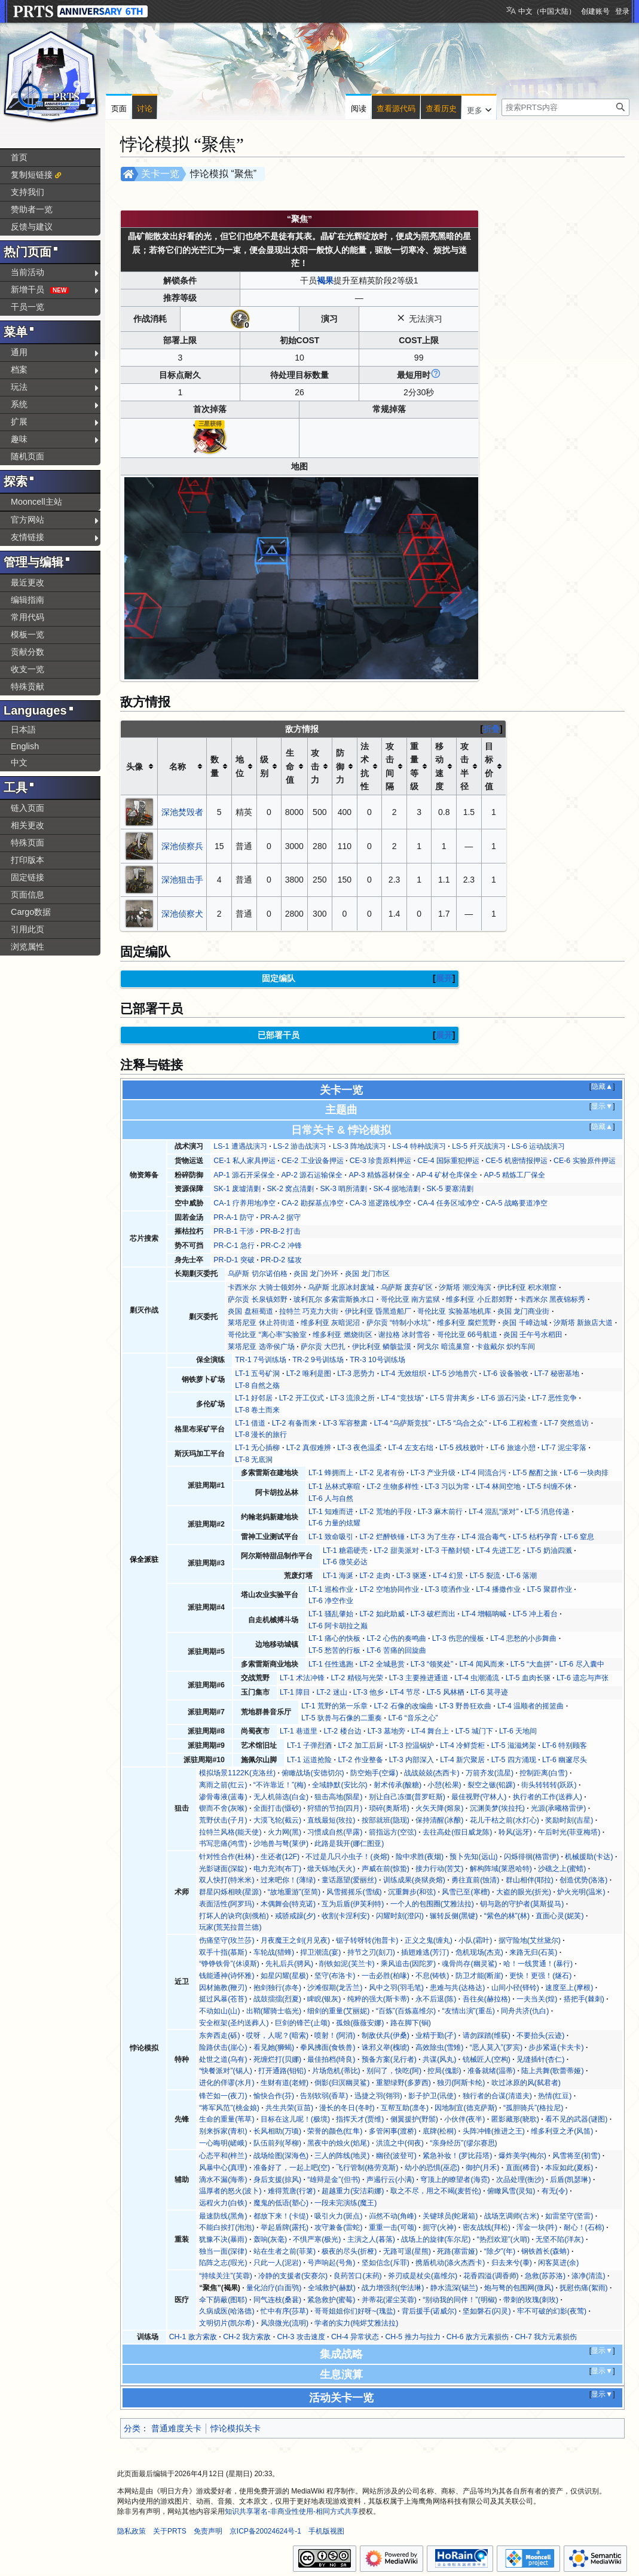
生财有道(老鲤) (284, 2082)
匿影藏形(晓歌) (515, 2119)
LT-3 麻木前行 (440, 1511)
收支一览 (27, 669)
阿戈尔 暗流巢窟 (443, 1346)
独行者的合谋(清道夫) (497, 2096)
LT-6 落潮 (521, 1575)
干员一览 (27, 307)
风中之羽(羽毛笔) (396, 1987)
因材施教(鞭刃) (223, 1987)
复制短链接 (32, 174)
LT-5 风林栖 (445, 1692)
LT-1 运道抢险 (309, 1760)
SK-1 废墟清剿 (237, 1189)
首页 (19, 157)
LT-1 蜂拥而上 (330, 1473)
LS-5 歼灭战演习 (478, 1146)
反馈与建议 (32, 226)
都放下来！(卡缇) (280, 2216)
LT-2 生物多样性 (392, 1486)
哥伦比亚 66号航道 (467, 1334)
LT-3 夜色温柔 (359, 1447)
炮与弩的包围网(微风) (519, 2288)
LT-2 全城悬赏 (381, 1664)
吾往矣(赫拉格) (486, 1999)
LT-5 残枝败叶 (461, 1447)
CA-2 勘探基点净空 (312, 1203)
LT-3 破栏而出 (433, 1614)
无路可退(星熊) (407, 2251)
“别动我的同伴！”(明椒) (460, 2300)
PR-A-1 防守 (233, 1217)
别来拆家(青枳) (223, 2131)
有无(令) (555, 2191)
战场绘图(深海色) (280, 2155)
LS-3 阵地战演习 (359, 1146)
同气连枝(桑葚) (277, 2300)
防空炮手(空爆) (374, 1773)
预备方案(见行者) (389, 2059)
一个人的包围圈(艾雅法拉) (432, 1904)
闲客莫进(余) (558, 2262)
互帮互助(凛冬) (405, 2108)
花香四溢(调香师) (490, 2276)
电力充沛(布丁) (277, 1868)
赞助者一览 (32, 209)
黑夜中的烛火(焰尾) (338, 2143)
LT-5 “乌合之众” (462, 1423)
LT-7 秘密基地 (556, 1373)
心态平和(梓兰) (223, 2155)
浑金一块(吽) (536, 2227)
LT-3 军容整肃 (345, 1423)
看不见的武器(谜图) (576, 2119)
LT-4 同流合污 (483, 1473)
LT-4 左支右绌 (411, 1447)
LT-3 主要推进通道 (418, 1678)
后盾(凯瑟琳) (570, 2179)
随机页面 (27, 456)
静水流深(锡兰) (454, 2288)
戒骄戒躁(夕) (295, 1916)
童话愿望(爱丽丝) (349, 1880)
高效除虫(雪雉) (439, 2047)
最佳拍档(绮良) (331, 2059)
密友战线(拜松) (486, 2227)
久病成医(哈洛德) (226, 2311)
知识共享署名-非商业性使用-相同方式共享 (292, 2511)
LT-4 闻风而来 (481, 1664)
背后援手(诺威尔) (429, 2311)
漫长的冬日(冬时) (346, 2108)
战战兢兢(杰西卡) (431, 1773)
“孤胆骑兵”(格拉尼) (533, 2108)
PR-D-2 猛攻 (281, 1260)
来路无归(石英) (533, 1952)
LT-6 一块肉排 (586, 1473)
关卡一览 (160, 174)
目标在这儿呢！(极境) (295, 2119)
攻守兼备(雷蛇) (338, 2227)
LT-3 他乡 (368, 1692)
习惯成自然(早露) (334, 1832)
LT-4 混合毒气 (483, 1537)
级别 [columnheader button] (264, 766)
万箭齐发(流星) (489, 1773)
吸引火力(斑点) (338, 2216)
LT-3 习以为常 (447, 1486)
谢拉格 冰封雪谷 (404, 1334)
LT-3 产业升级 (433, 1473)
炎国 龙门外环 (315, 1273)
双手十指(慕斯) (223, 1952)
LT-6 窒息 (579, 1537)
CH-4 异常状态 (355, 2337)
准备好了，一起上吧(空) (291, 2167)
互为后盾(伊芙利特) (353, 1904)
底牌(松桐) (439, 2131)
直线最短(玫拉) (331, 1820)
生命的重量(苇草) (226, 2119)
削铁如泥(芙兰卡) (346, 1964)
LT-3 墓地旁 (386, 1731)
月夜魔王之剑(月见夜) (295, 1940)
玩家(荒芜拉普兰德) (230, 1927)
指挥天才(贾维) (360, 2119)
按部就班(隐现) (385, 1820)
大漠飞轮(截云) (277, 1820)
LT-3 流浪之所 (352, 1398)
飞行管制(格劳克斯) (367, 2167)
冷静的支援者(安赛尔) (293, 2276)
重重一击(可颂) (393, 2227)
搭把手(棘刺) (584, 1999)
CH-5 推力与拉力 (412, 2337)
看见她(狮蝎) (273, 2047)
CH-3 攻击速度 (301, 2337)
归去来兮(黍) (511, 2262)
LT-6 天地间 (518, 1731)
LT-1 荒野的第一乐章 (334, 1706)
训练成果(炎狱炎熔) (414, 1880)
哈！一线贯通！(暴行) (538, 1964)
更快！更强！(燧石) (540, 1975)
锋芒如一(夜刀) (223, 2096)
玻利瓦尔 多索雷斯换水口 (333, 1299)
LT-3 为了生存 (433, 1537)
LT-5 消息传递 (547, 1511)
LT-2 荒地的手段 (385, 1511)
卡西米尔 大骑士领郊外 (264, 1287)
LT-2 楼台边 (342, 1731)
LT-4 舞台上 (430, 1731)
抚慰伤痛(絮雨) (583, 2288)
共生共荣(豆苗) (289, 2108)
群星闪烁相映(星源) (230, 1892)
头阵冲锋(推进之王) (494, 2131)
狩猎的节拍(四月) (334, 1808)
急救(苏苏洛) (545, 2276)
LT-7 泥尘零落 (564, 1447)
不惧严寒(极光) (317, 2239)
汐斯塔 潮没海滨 (465, 1287)
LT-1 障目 (295, 1692)
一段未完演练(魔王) (345, 2203)
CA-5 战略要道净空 (516, 1203)
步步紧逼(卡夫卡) (555, 2047)
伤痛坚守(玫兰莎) (226, 1940)
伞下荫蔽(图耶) (223, 2300)
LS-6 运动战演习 (538, 1146)
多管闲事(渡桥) (393, 2131)
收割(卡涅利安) (345, 1916)
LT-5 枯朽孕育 (535, 1537)
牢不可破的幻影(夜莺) (551, 2311)
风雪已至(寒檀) (466, 1892)
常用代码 (27, 617)
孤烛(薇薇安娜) (360, 2023)
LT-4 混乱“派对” (493, 1511)
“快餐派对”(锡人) (225, 2071)
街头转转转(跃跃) (548, 1785)
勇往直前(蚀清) (475, 1880)
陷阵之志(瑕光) (223, 2262)
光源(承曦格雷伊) (558, 1808)
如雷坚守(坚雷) (569, 2216)
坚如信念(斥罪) (385, 2262)
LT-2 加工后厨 (360, 1745)
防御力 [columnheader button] (340, 766)
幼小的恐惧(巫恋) (432, 2167)
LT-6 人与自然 (330, 1498)
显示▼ (602, 1106)
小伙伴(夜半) (464, 2119)
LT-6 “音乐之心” (413, 1718)
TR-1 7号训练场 (260, 1360)
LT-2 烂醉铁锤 (381, 1537)
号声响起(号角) (331, 2262)
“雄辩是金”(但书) (333, 2179)
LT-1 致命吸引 (330, 1537)
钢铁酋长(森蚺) (545, 2251)
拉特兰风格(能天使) (230, 1832)
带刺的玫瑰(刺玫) (530, 2300)
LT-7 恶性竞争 (554, 1398)
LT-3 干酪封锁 (447, 1550)
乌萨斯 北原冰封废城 (341, 1287)
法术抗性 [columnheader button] (364, 766)
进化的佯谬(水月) (226, 2082)
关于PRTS (169, 2531)
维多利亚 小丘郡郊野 (479, 1299)
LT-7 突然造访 (566, 1423)
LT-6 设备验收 (505, 1373)
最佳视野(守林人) (478, 1797)
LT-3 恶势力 (356, 1373)
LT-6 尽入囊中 (581, 1664)
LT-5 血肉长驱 (528, 1678)
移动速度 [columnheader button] (439, 766)
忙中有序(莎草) (284, 2311)
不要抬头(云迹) (540, 2035)
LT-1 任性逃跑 (330, 1664)
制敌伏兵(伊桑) (385, 2035)
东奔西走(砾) (219, 2035)
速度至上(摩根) (569, 1987)
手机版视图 (326, 2531)
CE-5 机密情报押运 (516, 1160)
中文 (19, 762)
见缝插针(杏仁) (540, 2059)
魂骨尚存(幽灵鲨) (469, 1964)
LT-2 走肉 (374, 1575)
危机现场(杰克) (479, 1952)
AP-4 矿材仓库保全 (447, 1175)
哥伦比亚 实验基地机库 (454, 1311)
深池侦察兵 (182, 846)
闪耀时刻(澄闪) (400, 1916)
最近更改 (27, 582)
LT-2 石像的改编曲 (403, 1706)
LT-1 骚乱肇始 (330, 1614)
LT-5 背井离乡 (452, 1398)
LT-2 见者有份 (381, 1473)
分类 (132, 2428)
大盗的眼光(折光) (523, 1892)
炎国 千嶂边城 (524, 1322)
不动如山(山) (219, 2011)
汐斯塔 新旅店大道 (583, 1322)
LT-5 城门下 (474, 1731)
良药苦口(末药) (357, 2276)
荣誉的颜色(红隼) (334, 2131)
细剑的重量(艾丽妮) (338, 2011)
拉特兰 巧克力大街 (308, 1311)
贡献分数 (27, 652)
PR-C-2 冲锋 (281, 1245)
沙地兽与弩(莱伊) (280, 1843)
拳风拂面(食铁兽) (327, 2047)
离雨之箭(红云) (223, 1785)
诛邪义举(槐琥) (385, 2047)
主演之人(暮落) (371, 2239)
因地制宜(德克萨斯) (466, 2108)
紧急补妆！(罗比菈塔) (457, 2155)
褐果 (325, 280)
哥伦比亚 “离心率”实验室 (267, 1334)
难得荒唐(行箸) (292, 2191)
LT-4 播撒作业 (498, 1589)
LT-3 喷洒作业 (447, 1589)
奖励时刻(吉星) (569, 1820)
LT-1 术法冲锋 (302, 1678)
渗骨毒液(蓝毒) (223, 1797)
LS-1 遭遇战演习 (240, 1146)
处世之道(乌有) (223, 2059)
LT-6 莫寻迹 (489, 1692)
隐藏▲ (602, 1086)
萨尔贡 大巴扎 (323, 1346)
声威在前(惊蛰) (385, 1868)
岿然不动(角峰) (393, 2216)
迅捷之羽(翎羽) (378, 2096)
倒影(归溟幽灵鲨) (341, 2082)
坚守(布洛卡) (334, 1975)
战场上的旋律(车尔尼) (435, 2239)
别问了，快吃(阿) (393, 2071)
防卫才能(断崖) (479, 1975)
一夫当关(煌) (536, 1999)
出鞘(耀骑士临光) (273, 2011)
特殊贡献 (27, 686)
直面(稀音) (522, 2167)
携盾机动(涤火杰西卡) (450, 2262)
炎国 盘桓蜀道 (250, 1311)
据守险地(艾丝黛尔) (530, 1940)
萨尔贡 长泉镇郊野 (257, 1299)
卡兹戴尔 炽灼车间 (505, 1346)
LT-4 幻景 (448, 1575)
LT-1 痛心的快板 (334, 1638)
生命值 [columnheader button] (290, 766)
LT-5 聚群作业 (549, 1589)
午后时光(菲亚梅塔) (569, 1832)
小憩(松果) (444, 1785)
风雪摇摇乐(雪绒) (353, 1892)
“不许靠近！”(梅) (279, 1785)
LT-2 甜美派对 (396, 1550)
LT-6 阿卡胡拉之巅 (338, 1626)
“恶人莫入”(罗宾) (496, 2047)
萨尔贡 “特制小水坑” (398, 1322)
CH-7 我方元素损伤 (546, 2337)
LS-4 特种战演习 (418, 1146)
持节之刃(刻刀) (371, 1952)
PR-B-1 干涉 (233, 1231)
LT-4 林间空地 (498, 1486)
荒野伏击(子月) (223, 1820)
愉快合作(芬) (273, 2096)
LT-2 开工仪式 (301, 1398)
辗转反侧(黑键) (454, 1916)
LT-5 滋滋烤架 (513, 1745)
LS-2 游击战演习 (299, 1146)
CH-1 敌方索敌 (193, 2337)
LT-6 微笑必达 (345, 1562)
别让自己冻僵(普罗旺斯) (407, 1797)
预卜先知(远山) (473, 1856)
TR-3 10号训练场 (377, 1360)
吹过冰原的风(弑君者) (526, 2082)
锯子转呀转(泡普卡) (367, 1940)
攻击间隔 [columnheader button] (390, 766)
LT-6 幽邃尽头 (564, 1760)
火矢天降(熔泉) (439, 1808)
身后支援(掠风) (277, 2179)
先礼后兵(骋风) (289, 1964)
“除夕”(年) (499, 2251)
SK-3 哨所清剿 (343, 1189)
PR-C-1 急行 (233, 1245)
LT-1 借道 (250, 1423)
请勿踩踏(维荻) (486, 2035)
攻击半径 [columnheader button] (464, 766)
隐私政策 (131, 2531)
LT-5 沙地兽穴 (454, 1373)
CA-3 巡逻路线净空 (380, 1203)
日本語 (23, 729)
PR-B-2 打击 (280, 1231)
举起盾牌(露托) (284, 2227)
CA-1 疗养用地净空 (244, 1203)
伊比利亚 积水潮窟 (527, 1287)
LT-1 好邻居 (254, 1398)
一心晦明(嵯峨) (223, 2143)
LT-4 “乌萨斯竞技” (402, 1423)
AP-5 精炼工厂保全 (515, 1175)
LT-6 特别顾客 (564, 1745)
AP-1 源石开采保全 (244, 1175)
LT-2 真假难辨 (308, 1447)
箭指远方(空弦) (393, 1832)
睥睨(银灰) (324, 1999)
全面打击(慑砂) (277, 1808)
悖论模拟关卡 (235, 2428)
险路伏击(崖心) (223, 2047)
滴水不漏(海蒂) (223, 2179)
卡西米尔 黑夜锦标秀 (552, 1299)
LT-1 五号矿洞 (257, 1373)
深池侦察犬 (182, 913)
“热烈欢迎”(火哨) (503, 2239)
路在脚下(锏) (410, 2023)
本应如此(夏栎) (569, 2167)
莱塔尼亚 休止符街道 (261, 1322)
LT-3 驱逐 (411, 1575)
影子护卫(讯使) (432, 2096)
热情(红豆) (554, 2096)
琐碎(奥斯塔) (389, 1808)
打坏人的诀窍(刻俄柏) (233, 1916)
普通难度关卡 (176, 2428)
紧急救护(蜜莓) (331, 2300)
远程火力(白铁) (223, 2203)
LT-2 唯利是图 (308, 1373)
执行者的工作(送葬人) (547, 1797)
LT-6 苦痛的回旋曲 (396, 1650)
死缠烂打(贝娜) (277, 2059)
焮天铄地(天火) (331, 1868)
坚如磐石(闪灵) (486, 2311)
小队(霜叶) (475, 1940)
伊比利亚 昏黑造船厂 (378, 1311)
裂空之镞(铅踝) (491, 1785)
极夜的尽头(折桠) (349, 2251)
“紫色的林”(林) (507, 1916)
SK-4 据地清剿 (397, 1189)
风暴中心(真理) (223, 2167)
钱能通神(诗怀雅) (226, 1975)
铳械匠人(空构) (486, 2059)
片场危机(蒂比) (336, 2071)
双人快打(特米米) (226, 1880)
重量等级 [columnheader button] (414, 766)
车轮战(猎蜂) (273, 1952)
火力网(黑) (284, 1832)
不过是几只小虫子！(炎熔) (347, 1856)
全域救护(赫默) (332, 2288)
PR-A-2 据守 (280, 1217)
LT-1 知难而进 (330, 1511)
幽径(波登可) (396, 2155)
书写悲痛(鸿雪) (223, 1843)
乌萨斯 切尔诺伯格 (257, 1273)
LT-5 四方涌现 (513, 1760)
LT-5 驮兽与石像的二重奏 (341, 1718)
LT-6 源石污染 (503, 1398)
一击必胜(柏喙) (385, 1975)
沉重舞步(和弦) (412, 1892)
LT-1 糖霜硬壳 (345, 1550)
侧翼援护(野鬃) (414, 2119)
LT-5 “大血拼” (531, 1664)
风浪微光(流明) (284, 2323)
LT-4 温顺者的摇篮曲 (530, 1706)
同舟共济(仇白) (525, 2011)
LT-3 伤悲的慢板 (458, 1638)
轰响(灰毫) (270, 2239)
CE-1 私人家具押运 (244, 1160)
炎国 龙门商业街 (523, 1311)
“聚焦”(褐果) (219, 2288)
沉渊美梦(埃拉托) (497, 1808)
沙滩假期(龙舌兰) (334, 1987)
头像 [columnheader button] (134, 766)
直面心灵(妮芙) (559, 1916)
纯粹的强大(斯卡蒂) (378, 1999)
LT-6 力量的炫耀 (334, 1523)
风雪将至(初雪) (576, 2155)
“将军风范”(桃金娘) (229, 2108)
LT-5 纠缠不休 (549, 1486)
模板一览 (27, 634)
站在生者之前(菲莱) (284, 2251)
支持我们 (27, 192)
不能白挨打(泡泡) (226, 2227)
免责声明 (208, 2531)
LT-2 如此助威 (381, 1614)
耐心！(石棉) (584, 2227)
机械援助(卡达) (589, 1856)
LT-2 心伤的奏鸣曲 (396, 1638)
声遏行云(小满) (390, 2179)
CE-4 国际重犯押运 (448, 1160)
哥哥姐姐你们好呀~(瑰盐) (354, 2311)
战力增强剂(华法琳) (393, 2288)
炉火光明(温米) (581, 1892)
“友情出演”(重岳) (468, 2011)
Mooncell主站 (36, 501)
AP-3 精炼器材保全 (379, 1175)
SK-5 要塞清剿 (450, 1189)
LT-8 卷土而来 (257, 1410)
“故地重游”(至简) (294, 1892)
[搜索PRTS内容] (565, 107)
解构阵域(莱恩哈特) (501, 1868)
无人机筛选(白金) (280, 1797)
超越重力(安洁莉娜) (353, 2191)
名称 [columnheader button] (177, 766)
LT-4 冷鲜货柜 (462, 1745)
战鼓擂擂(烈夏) (277, 1999)
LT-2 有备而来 (294, 1423)
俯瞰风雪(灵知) (511, 2191)
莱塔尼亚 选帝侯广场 (261, 1346)
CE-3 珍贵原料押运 (380, 1160)
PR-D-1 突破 (233, 1260)
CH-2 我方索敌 (247, 2337)
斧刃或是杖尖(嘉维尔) (422, 2276)
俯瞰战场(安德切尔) (313, 1773)
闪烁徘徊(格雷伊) (531, 1856)
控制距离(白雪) (543, 1773)
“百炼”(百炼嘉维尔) (406, 2011)
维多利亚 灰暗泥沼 (330, 1322)
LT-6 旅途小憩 (512, 1447)
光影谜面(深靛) (223, 1868)
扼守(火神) (439, 2227)
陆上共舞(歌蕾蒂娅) (552, 2071)
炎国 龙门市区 (367, 1273)
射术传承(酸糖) (397, 1785)
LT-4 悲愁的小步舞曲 (523, 1638)
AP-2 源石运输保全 (312, 1175)
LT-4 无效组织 (403, 1373)
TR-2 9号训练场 (318, 1360)
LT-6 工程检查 (515, 1423)
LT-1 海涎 (338, 1575)
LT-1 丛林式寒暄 (334, 1486)
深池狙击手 (182, 879)
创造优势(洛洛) (583, 1880)
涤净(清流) (588, 2276)
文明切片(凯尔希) (226, 2323)
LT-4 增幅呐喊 (483, 1614)
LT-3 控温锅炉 (411, 1745)
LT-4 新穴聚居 (462, 1760)
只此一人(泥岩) (277, 2262)
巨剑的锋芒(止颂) (302, 2023)
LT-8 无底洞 (254, 1459)
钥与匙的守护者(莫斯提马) (522, 1904)
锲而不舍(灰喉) (223, 1808)
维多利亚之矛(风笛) (562, 2131)
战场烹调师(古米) (511, 2216)
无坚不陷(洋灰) (559, 2239)
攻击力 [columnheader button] (315, 766)
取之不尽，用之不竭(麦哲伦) (435, 2191)
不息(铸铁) (432, 1975)
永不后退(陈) (435, 1999)
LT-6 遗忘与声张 (583, 1678)
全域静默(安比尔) (339, 1785)
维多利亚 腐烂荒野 (466, 1322)
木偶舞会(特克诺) (288, 1904)
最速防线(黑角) (223, 2216)
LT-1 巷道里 (298, 1731)
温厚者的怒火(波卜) (230, 2191)
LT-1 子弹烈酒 (309, 1745)
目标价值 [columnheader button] (489, 766)
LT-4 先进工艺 (498, 1550)
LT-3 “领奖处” (432, 1664)
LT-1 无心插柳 (257, 1447)
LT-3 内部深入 (411, 1760)
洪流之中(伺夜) (400, 2143)
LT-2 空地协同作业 (388, 1589)
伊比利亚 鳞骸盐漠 (381, 1346)
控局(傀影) (444, 2071)
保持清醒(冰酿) (439, 1820)
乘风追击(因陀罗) (408, 1964)
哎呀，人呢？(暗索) (277, 2035)
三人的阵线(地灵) (341, 2155)
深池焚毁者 (182, 812)
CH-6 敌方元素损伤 (478, 2337)
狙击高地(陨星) (338, 1797)
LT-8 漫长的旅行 (261, 1434)
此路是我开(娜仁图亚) (349, 1843)
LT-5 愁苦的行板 (334, 1650)
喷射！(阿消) (334, 2035)
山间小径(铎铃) (515, 1987)
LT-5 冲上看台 (535, 1614)
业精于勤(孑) (435, 2035)
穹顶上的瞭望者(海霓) (455, 2179)
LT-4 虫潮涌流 (476, 1678)
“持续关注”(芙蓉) (225, 2276)
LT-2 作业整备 (360, 1760)
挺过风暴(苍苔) (223, 1999)
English (25, 746)
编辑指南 (27, 600)
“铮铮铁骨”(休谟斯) (229, 1964)
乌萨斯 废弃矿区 (407, 1287)
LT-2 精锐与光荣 (357, 1678)
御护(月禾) (482, 2167)
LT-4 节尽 (405, 1692)
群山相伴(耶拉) (530, 1880)
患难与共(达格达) (457, 1987)
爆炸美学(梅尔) (522, 2155)
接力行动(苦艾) (439, 1868)
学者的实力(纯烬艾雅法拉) (356, 2323)
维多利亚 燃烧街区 (342, 1334)
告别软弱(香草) (324, 2096)
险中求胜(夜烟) (420, 1856)
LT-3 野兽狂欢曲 (465, 1706)
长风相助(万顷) (277, 2131)
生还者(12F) (280, 1856)
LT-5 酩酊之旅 (535, 1473)
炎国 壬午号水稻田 (532, 1334)
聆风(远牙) (515, 1832)
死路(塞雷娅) (457, 2251)
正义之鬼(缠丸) (429, 1940)
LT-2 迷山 (331, 1692)
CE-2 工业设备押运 (312, 1160)
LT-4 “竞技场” (402, 1398)
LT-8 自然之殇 (257, 1385)
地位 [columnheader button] (240, 766)
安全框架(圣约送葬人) (233, 2023)
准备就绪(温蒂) (491, 2071)
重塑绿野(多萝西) (403, 2082)
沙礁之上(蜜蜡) (562, 1868)
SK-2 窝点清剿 (290, 1189)
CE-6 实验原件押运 (584, 1160)
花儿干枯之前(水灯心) (504, 1820)
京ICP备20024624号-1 (265, 2531)
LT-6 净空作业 (330, 1601)
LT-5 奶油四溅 (549, 1550)
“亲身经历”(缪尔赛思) (463, 2143)
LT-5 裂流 (485, 1575)
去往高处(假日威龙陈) (457, 1832)
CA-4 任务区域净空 (448, 1203)
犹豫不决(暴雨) (223, 2239)
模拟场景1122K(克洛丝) (237, 1773)
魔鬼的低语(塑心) (280, 2203)
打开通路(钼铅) (282, 2071)
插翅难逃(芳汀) (425, 1952)
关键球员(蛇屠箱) (450, 2216)
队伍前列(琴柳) (277, 2143)
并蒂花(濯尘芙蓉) (389, 2300)
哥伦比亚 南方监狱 (410, 1299)
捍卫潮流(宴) (320, 1952)
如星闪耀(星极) (284, 1975)
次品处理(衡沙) (520, 2179)
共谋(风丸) (439, 2059)
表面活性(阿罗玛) (226, 1904)
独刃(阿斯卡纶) (461, 2082)
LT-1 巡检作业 (330, 1589)
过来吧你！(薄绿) (288, 1880)
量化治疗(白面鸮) (273, 2288)
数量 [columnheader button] (214, 766)
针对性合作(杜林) (226, 1856)
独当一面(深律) (223, 2251)
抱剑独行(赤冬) (277, 1987)
